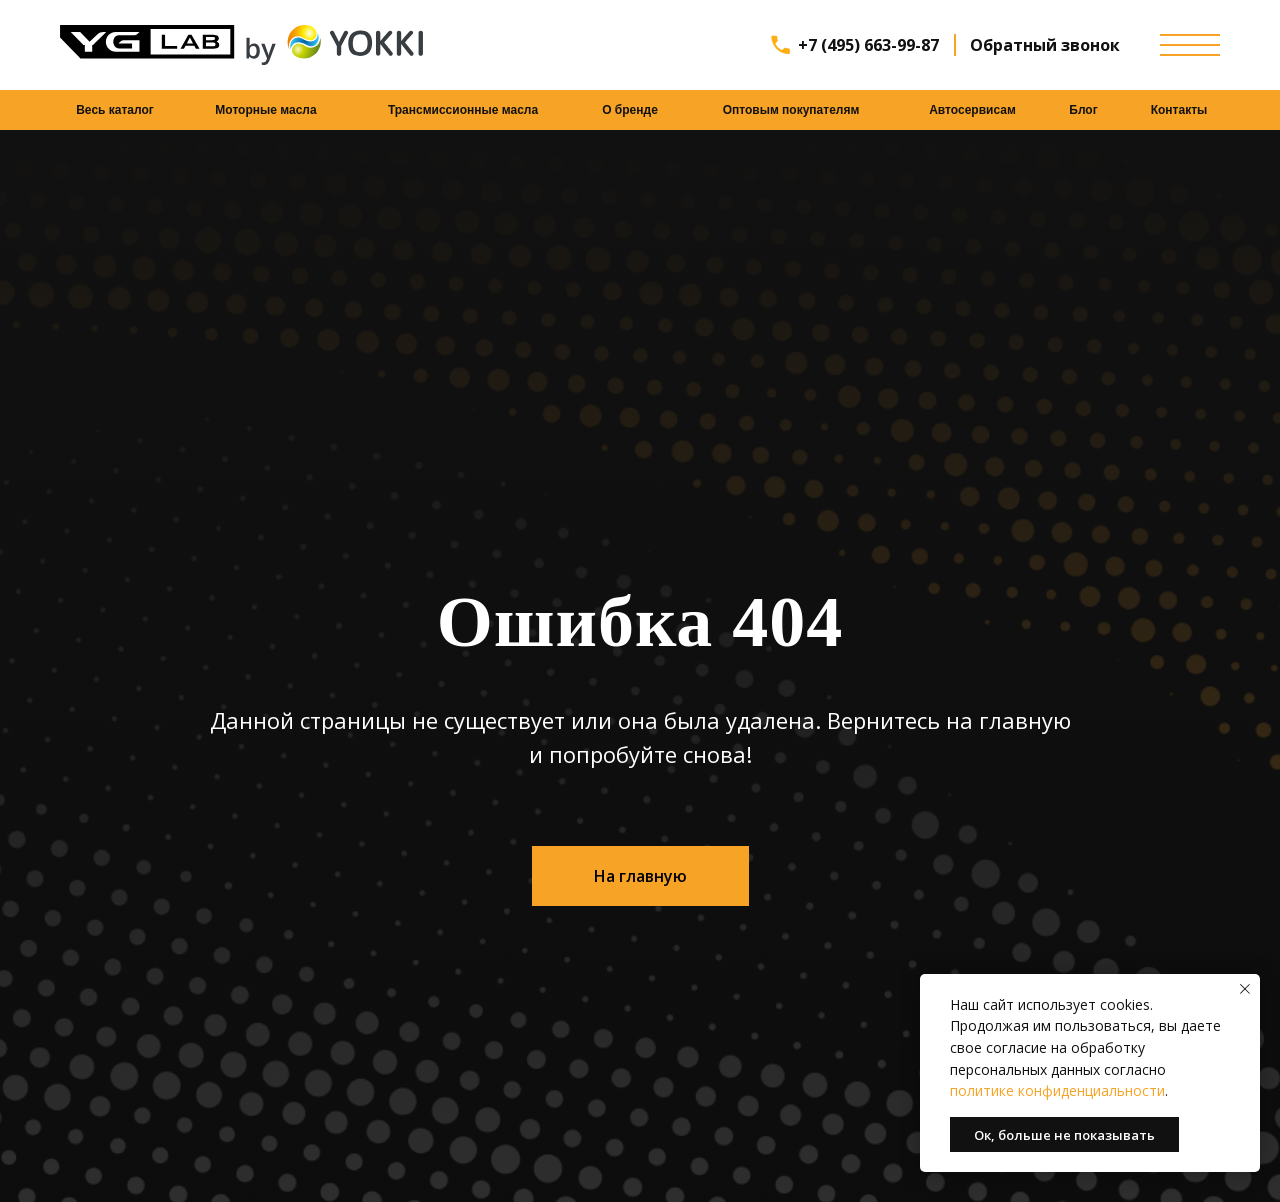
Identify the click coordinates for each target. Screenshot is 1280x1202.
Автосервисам (972, 110)
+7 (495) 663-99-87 (868, 45)
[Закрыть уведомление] (1245, 989)
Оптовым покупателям (791, 110)
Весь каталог (115, 110)
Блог (1083, 110)
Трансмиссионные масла (463, 110)
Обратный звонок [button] (1045, 45)
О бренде (630, 110)
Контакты (1179, 110)
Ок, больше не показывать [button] (1064, 1135)
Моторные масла (265, 110)
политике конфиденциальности (1057, 1090)
